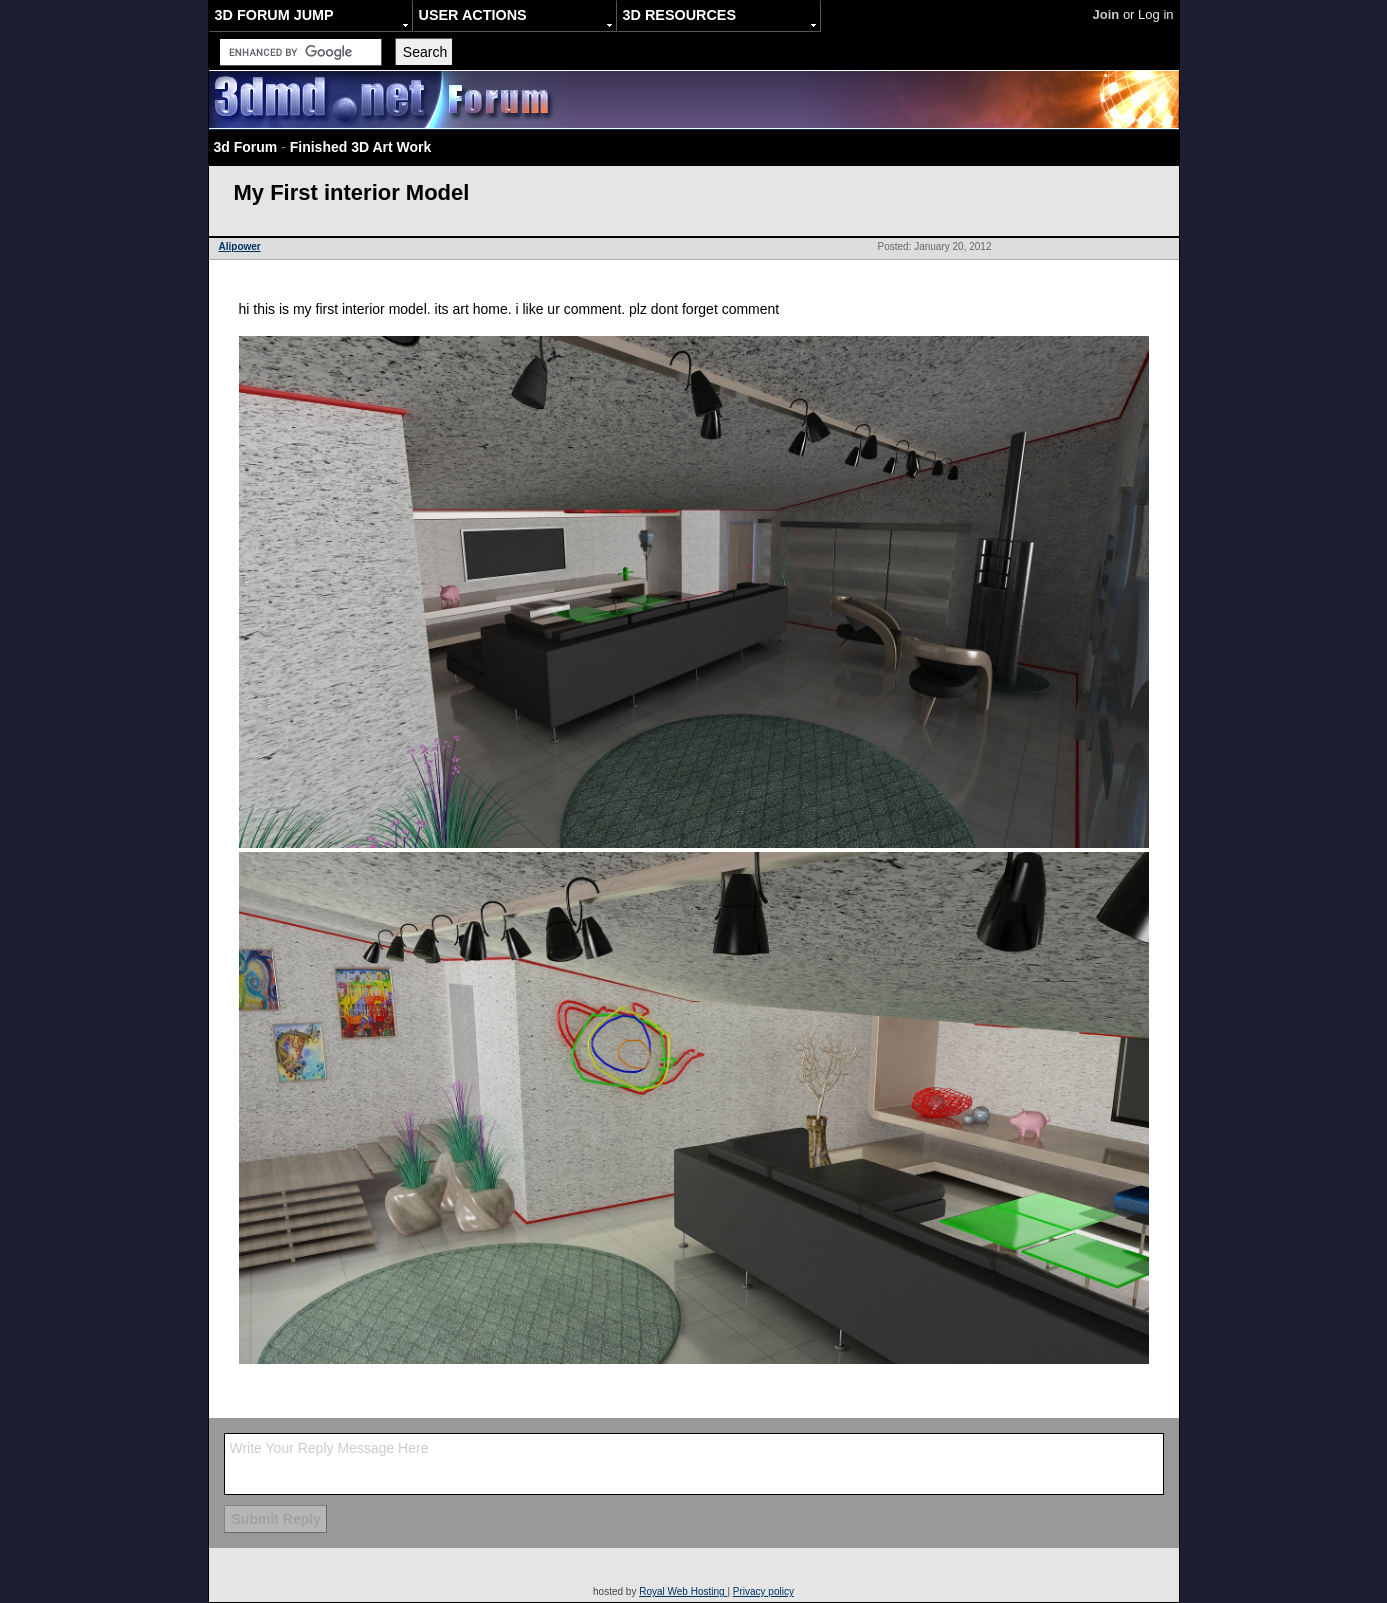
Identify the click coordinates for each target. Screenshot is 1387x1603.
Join (1106, 14)
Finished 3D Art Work (361, 147)
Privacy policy (763, 1591)
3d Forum (246, 147)
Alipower (240, 246)
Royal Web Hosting (683, 1591)
